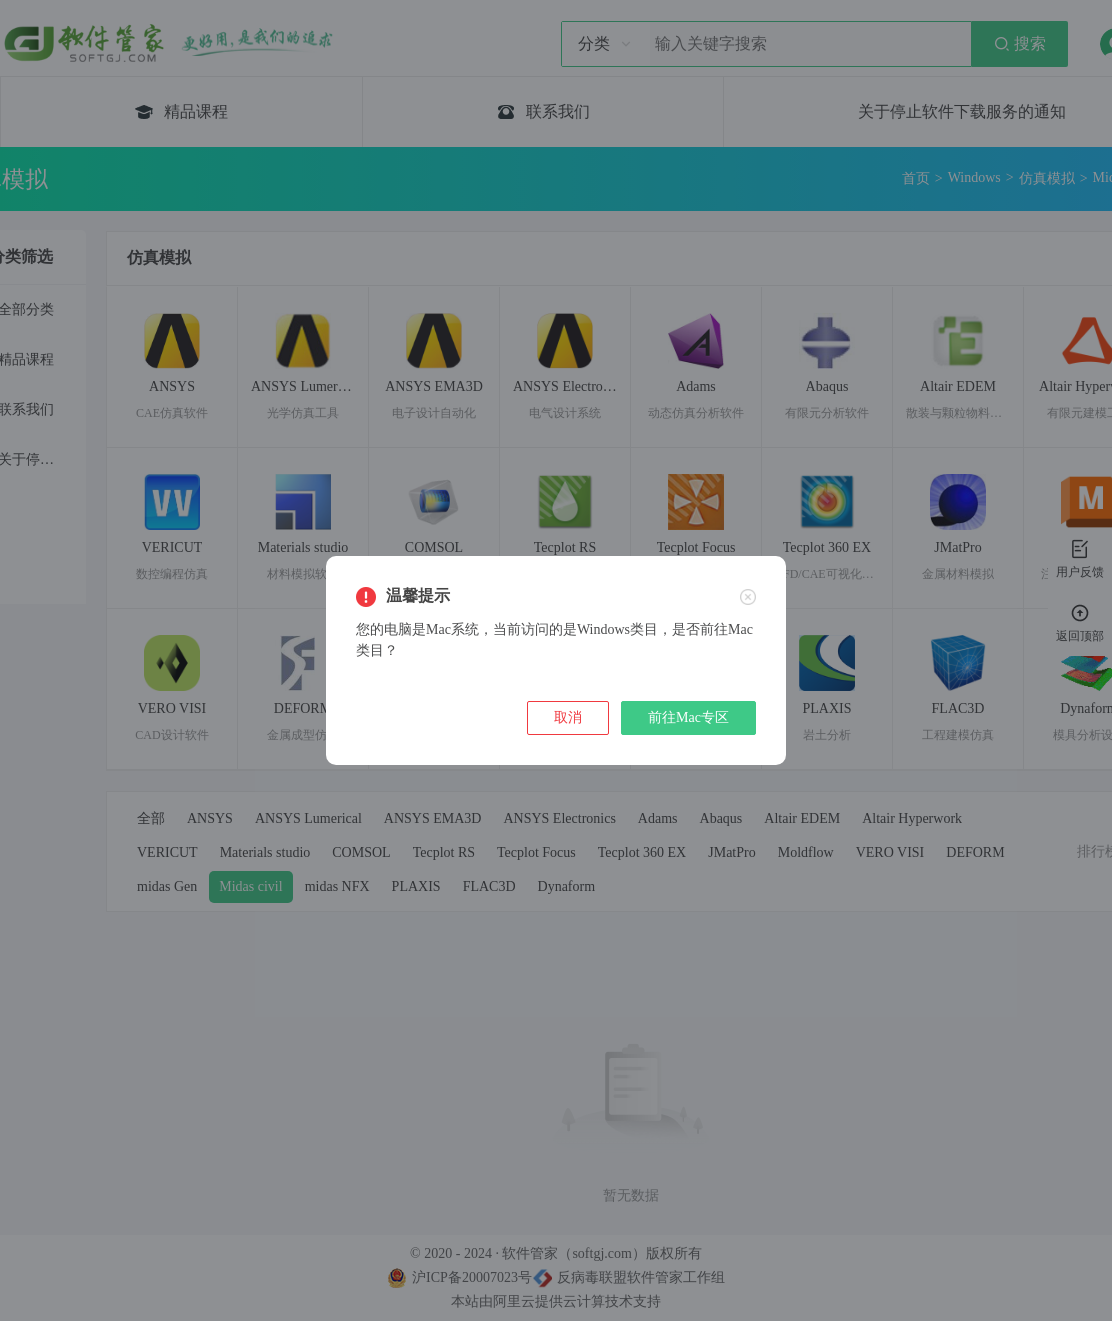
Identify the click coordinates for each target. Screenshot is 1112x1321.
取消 (568, 717)
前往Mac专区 (688, 717)
